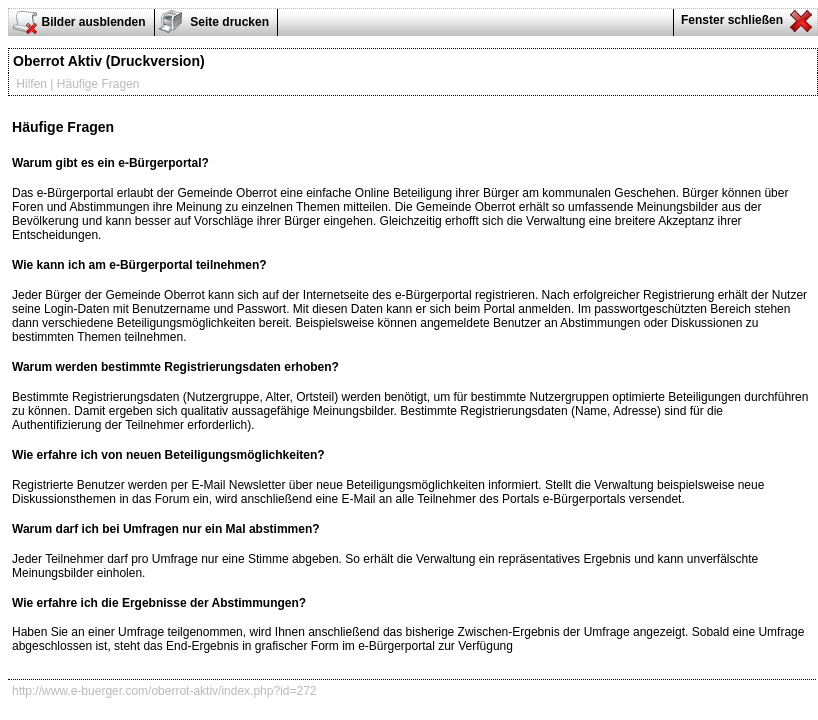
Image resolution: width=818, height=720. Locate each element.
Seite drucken (228, 22)
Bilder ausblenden (93, 22)
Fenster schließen (730, 20)
